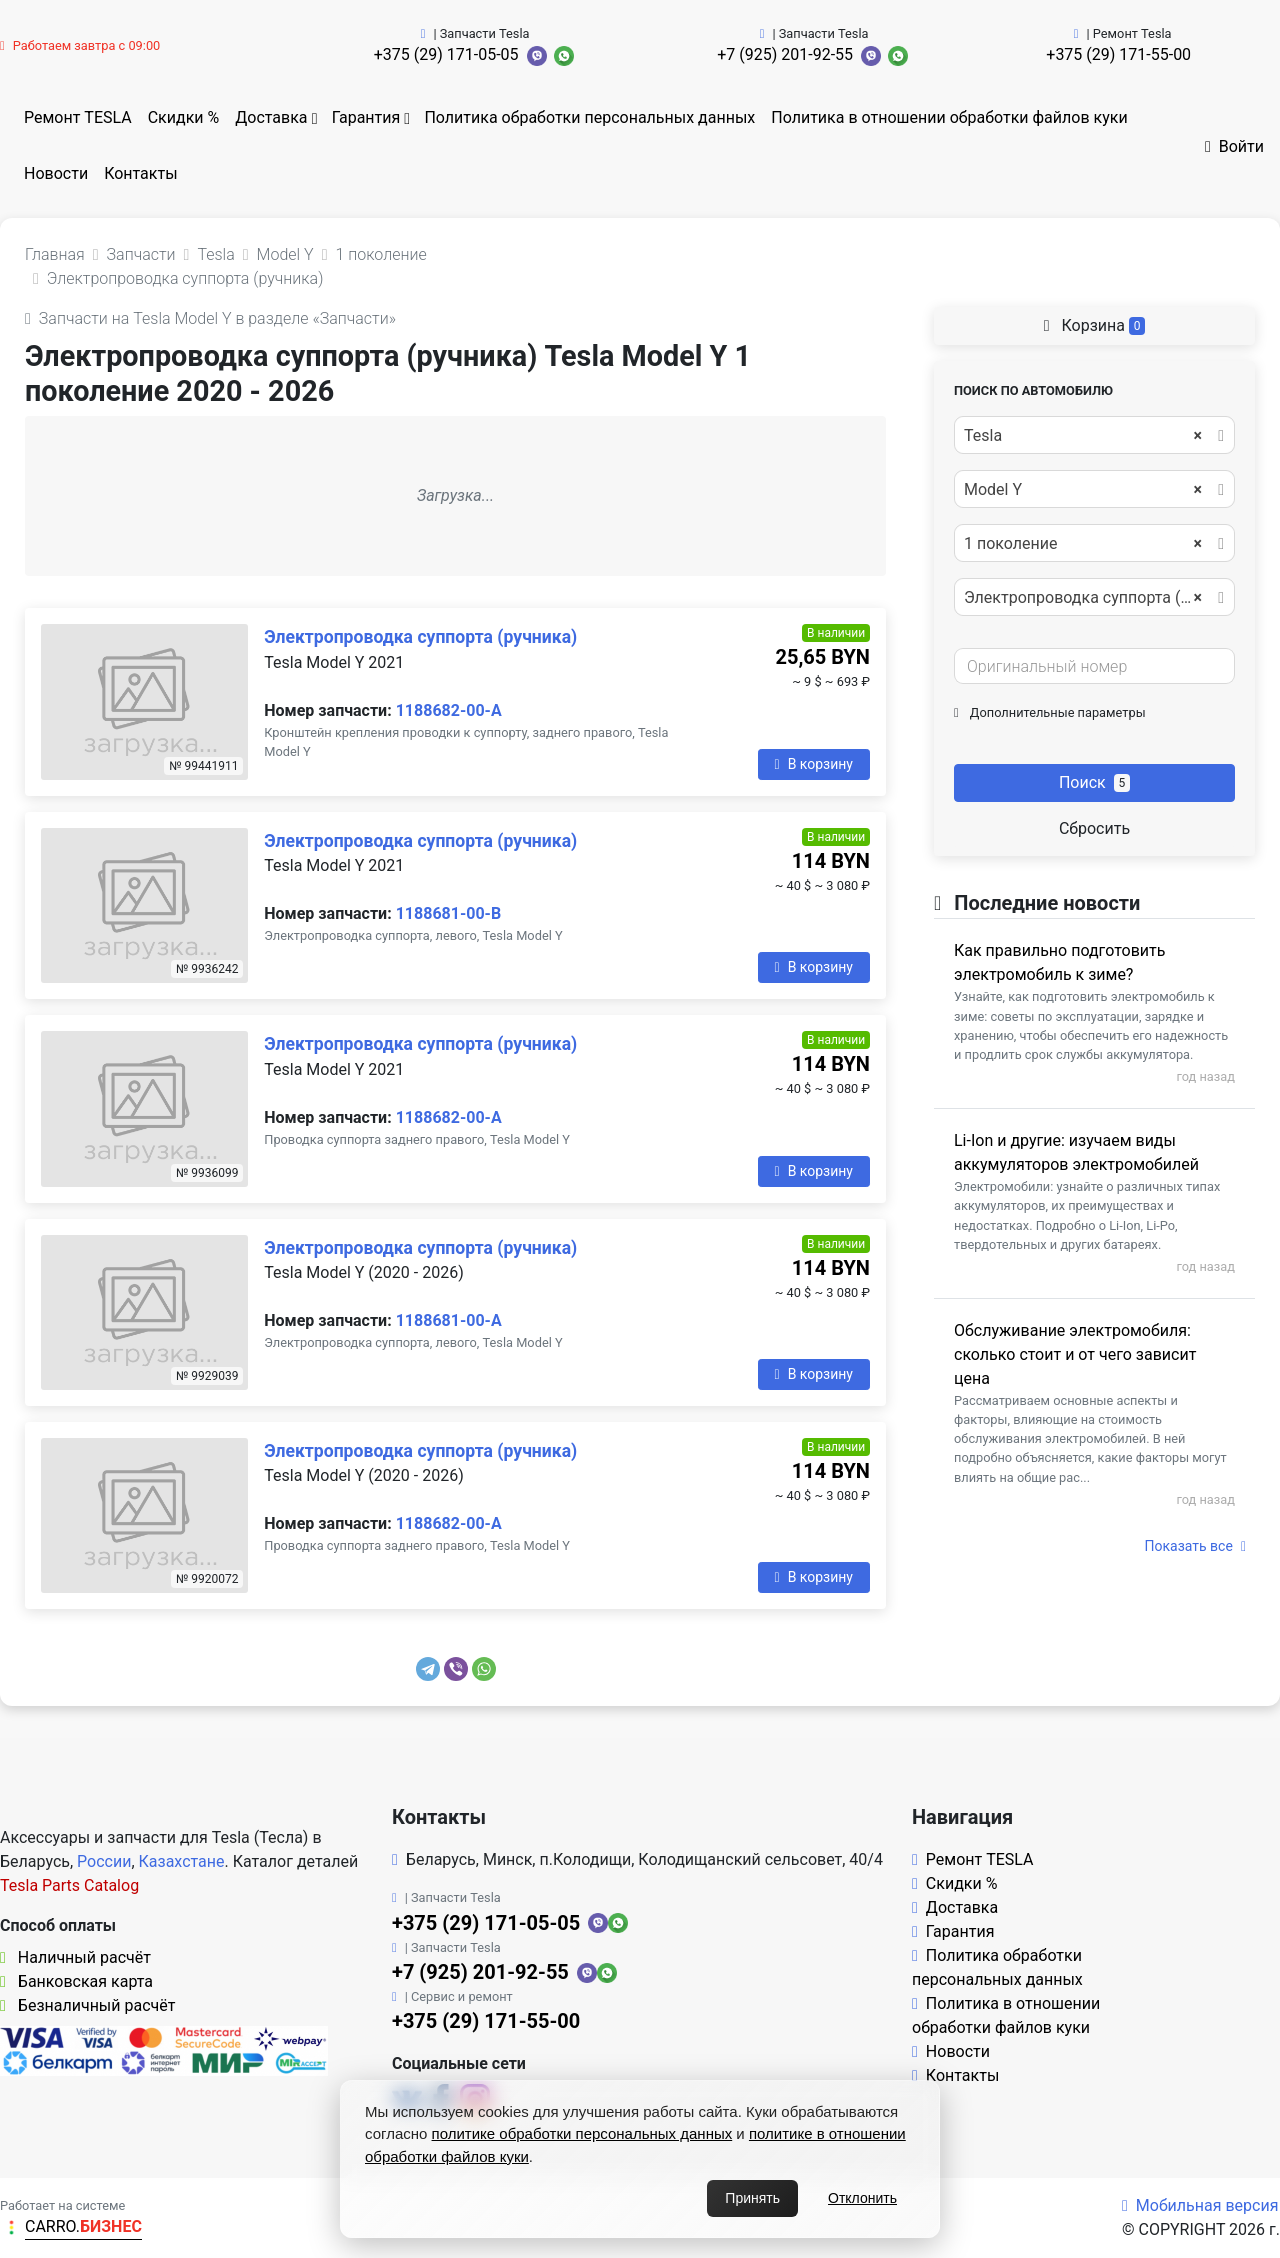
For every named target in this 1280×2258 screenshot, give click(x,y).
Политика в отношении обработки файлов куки (949, 117)
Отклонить (862, 2198)
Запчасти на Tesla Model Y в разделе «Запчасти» (210, 318)
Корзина (1095, 325)
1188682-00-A (449, 710)
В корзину (814, 764)
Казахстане (182, 1861)
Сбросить (1094, 828)
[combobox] (1094, 435)
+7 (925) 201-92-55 (785, 54)
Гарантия (366, 117)
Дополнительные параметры (1050, 712)
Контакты (140, 173)
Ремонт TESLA (78, 117)
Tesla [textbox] (1083, 436)
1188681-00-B (448, 913)
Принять (752, 2198)
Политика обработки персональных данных (589, 117)
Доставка (271, 117)
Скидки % (184, 117)
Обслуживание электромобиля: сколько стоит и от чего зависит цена (1075, 1354)
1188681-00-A (449, 1320)
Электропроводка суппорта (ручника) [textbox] (1093, 598)
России (104, 1861)
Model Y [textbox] (1083, 490)
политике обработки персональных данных (582, 2133)
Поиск (1094, 782)
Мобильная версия (1200, 2205)
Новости (56, 173)
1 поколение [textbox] (1083, 544)
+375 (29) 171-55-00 (1118, 54)
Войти (1234, 146)
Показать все (1195, 1546)
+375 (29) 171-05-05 (446, 54)
